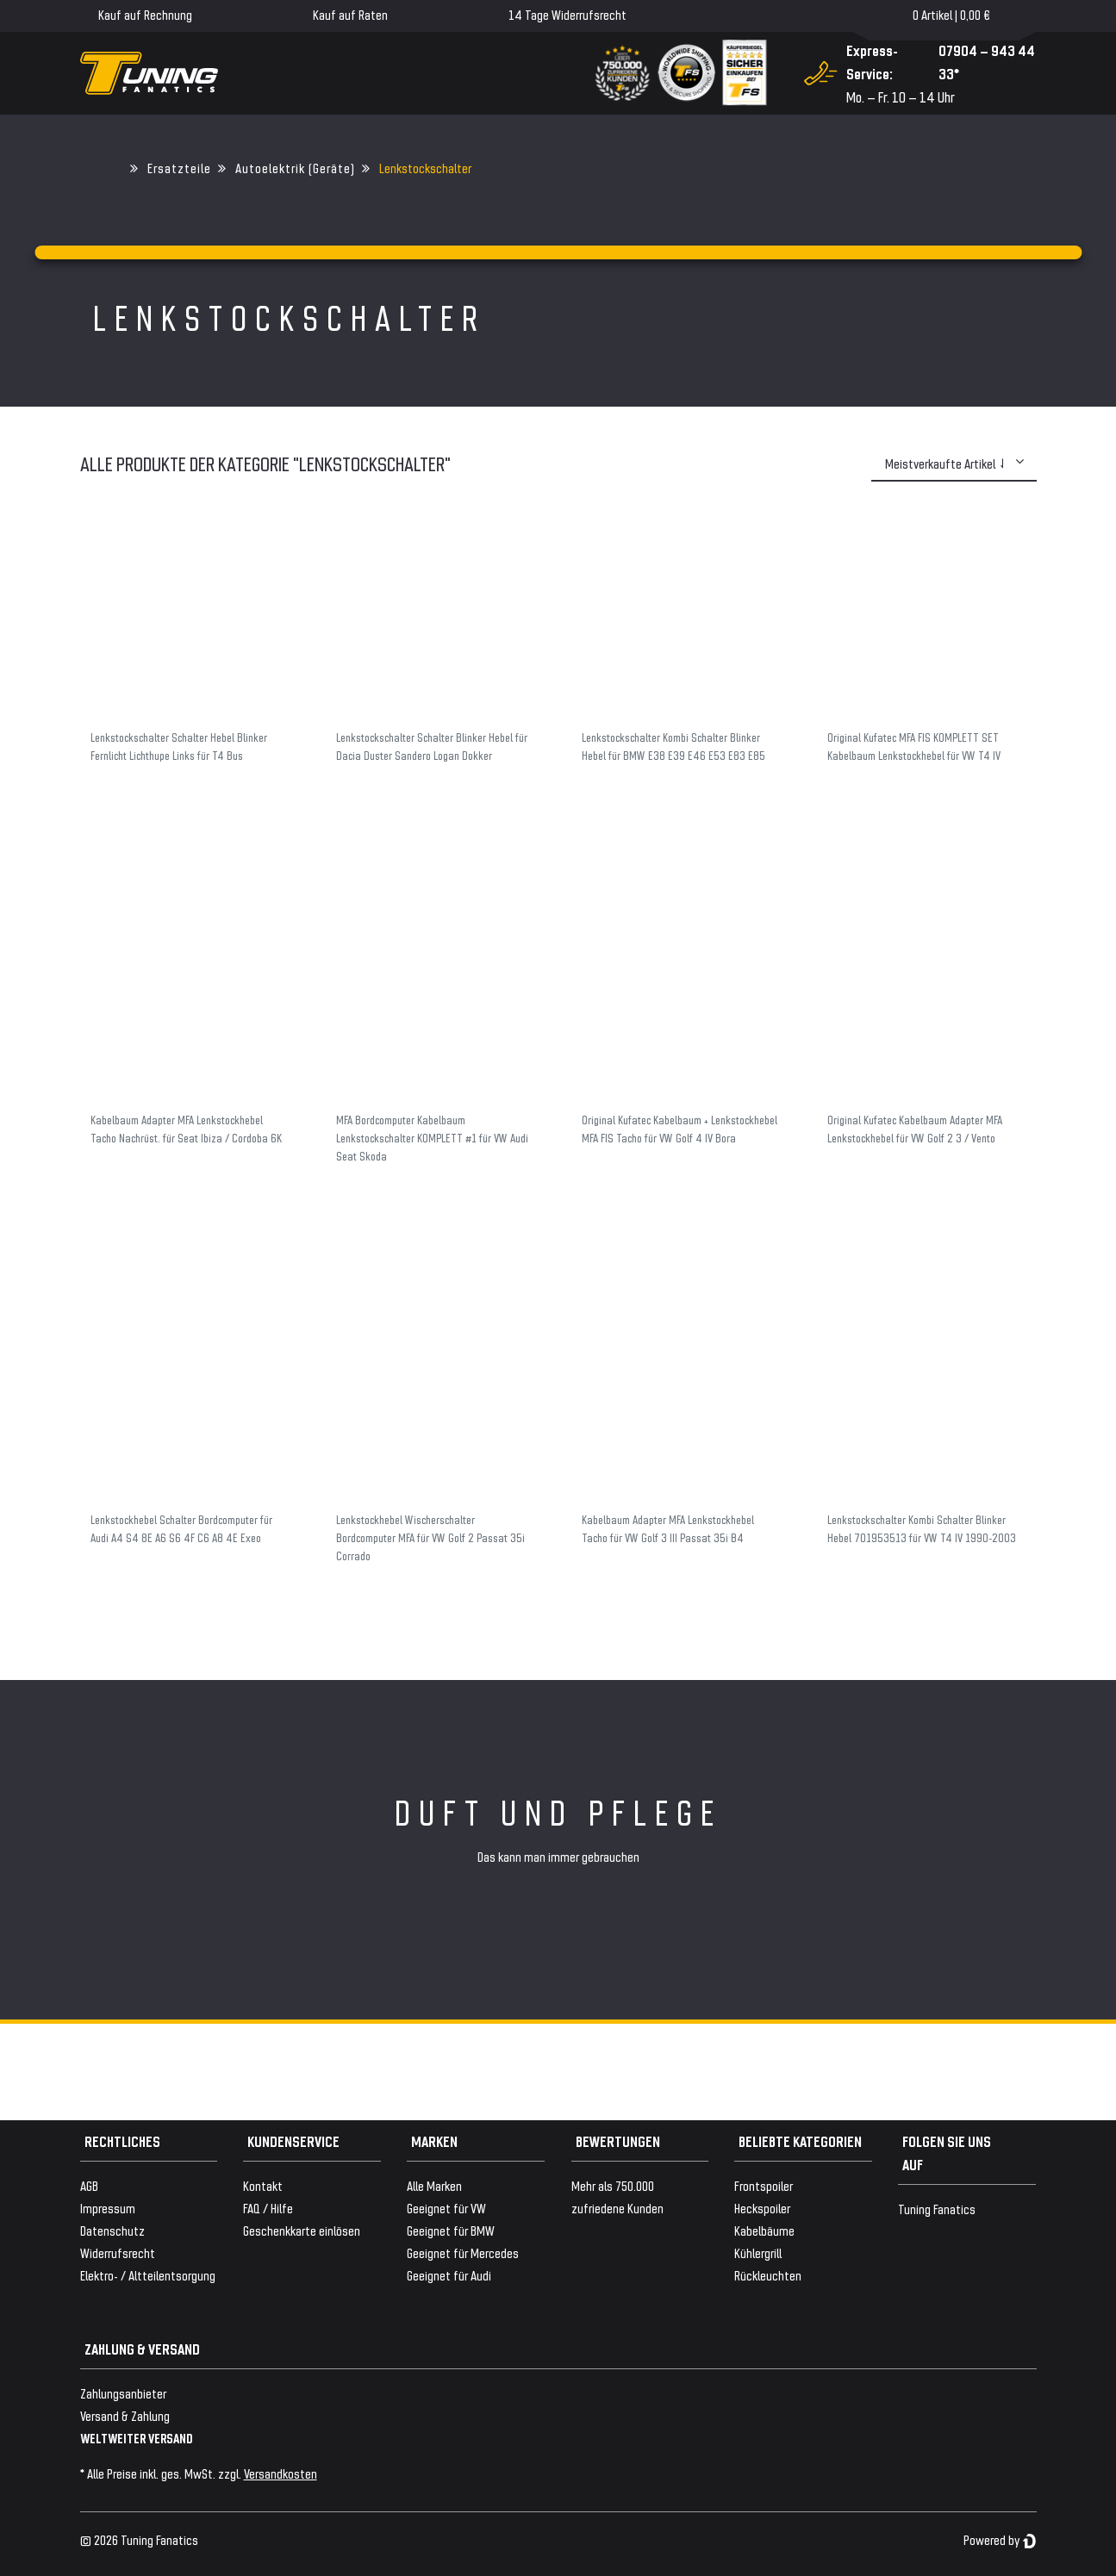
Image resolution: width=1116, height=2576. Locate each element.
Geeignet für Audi (449, 2275)
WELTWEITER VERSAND (136, 2438)
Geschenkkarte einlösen (301, 2230)
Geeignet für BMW (451, 2230)
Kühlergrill (758, 2252)
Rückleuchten (767, 2275)
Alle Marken (434, 2185)
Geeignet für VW (446, 2208)
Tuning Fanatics (937, 2208)
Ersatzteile (179, 167)
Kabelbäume (764, 2230)
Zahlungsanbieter (123, 2393)
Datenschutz (112, 2230)
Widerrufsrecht (117, 2252)
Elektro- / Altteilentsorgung (147, 2275)
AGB (89, 2185)
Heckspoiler (762, 2208)
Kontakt (263, 2185)
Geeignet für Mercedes (463, 2252)
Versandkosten (280, 2473)
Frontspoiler (763, 2185)
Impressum (107, 2208)
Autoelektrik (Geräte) (295, 167)
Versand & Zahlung (125, 2415)
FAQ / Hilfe (268, 2208)
